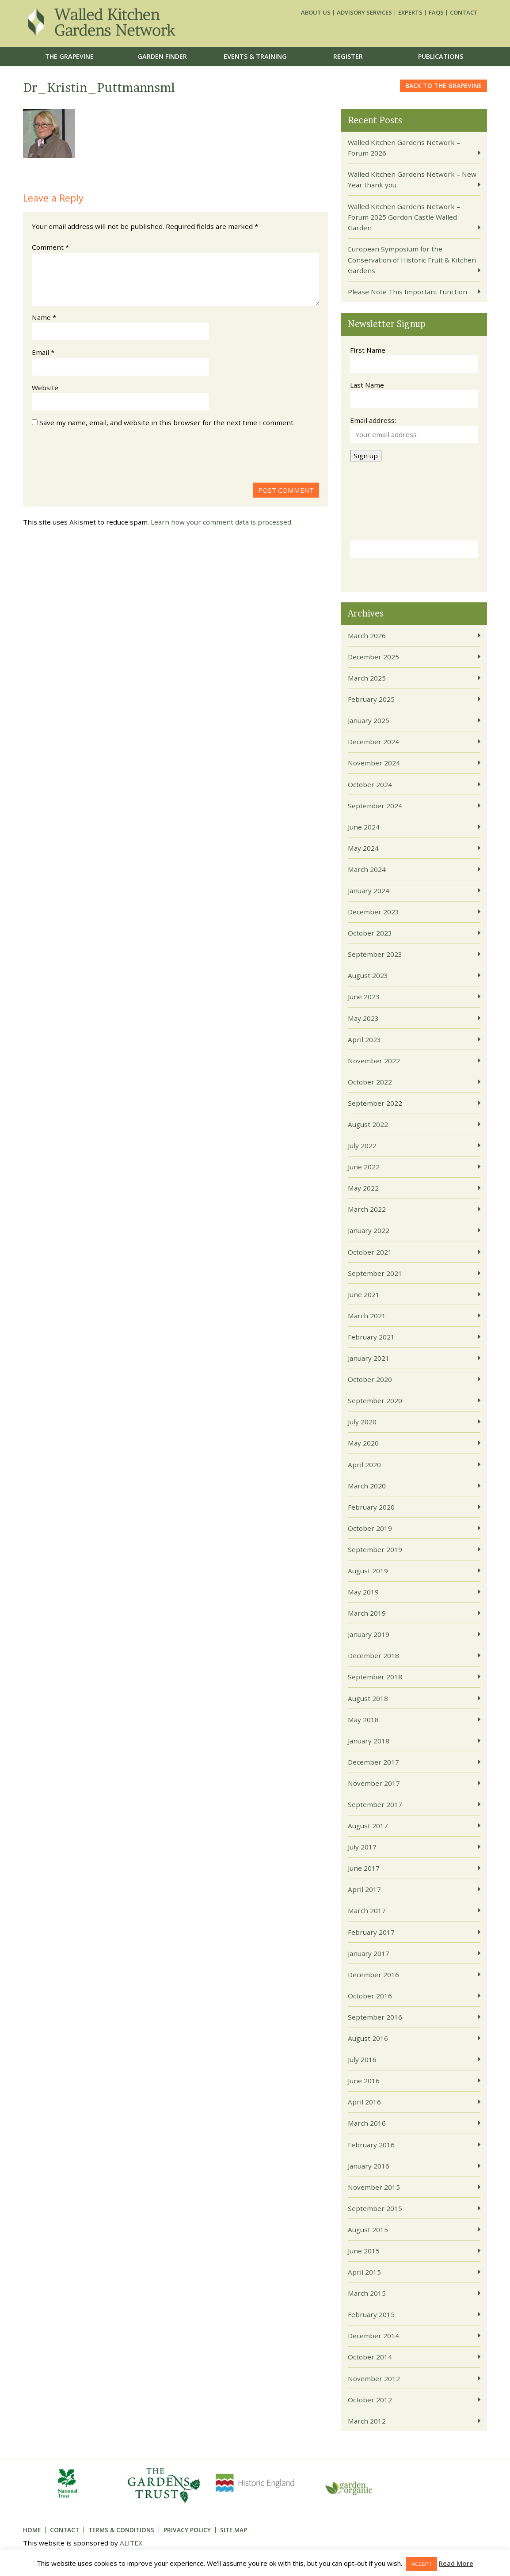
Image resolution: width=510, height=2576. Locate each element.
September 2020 (375, 1400)
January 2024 (368, 890)
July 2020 (362, 1421)
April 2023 (364, 1039)
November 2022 (374, 1060)
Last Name (367, 385)
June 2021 (364, 1294)
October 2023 (370, 932)
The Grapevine (69, 56)
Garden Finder (162, 56)
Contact (464, 12)
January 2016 (368, 2165)
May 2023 (363, 1018)
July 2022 (362, 1145)
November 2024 (374, 762)
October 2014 (370, 2356)
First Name (367, 350)
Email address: (373, 420)
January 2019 (368, 1634)
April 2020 (364, 1464)
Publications (440, 56)
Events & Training (255, 56)
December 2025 (373, 656)
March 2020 (367, 1485)
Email (43, 352)
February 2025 (371, 699)
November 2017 (374, 1783)
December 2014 (373, 2335)
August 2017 (368, 1825)
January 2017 (368, 1953)
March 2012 (367, 2420)
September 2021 (375, 1273)
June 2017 (364, 1868)
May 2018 (363, 1719)
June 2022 (364, 1166)
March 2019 (367, 1613)
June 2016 (364, 2080)
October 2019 (370, 1528)
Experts (410, 12)
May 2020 (363, 1442)
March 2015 (367, 2293)
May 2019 (363, 1591)
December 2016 (373, 1974)
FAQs (436, 12)
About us (316, 12)
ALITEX (131, 2542)
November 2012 (374, 2378)
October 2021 (370, 1252)
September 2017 (375, 1804)
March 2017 (367, 1910)
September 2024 (375, 805)
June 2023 (364, 996)
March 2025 (367, 677)
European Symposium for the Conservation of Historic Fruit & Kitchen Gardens (412, 259)
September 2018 (375, 1676)
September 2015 (375, 2208)
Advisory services (364, 12)
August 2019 (368, 1570)
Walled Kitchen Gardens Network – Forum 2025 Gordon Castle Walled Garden (404, 217)
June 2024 (364, 826)
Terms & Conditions (121, 2530)
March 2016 (367, 2123)
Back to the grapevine (443, 85)
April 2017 (364, 1889)
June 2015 (364, 2250)
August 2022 (368, 1124)
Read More (456, 2563)
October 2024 (370, 784)
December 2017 (373, 1762)
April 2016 (364, 2101)
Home (32, 2530)
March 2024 (367, 869)
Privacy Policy (187, 2530)
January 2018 (368, 1740)
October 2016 (370, 1995)
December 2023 (373, 911)
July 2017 (362, 1846)
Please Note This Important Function (407, 291)
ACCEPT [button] (421, 2564)
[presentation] (99, 456)
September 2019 (375, 1549)
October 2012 (370, 2399)
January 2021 (368, 1358)
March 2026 (367, 635)
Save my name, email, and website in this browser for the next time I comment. (167, 422)
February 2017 (371, 1932)
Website (45, 387)
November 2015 (374, 2187)
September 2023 (375, 954)
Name (44, 317)
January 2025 (368, 720)
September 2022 (375, 1103)
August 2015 (368, 2229)
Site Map (233, 2530)
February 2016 (371, 2144)
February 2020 (371, 1507)
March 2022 (367, 1209)
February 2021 (371, 1336)
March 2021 (367, 1315)
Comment (50, 247)
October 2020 (370, 1379)
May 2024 (363, 848)
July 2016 (362, 2059)
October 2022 (370, 1081)
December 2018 (373, 1655)
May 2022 (363, 1187)
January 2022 (368, 1230)
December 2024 (373, 741)
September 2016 (375, 2017)
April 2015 (364, 2272)
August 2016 (368, 2038)
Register (348, 56)
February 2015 (371, 2314)
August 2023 (368, 975)
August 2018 (368, 1698)
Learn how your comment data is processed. (222, 521)
